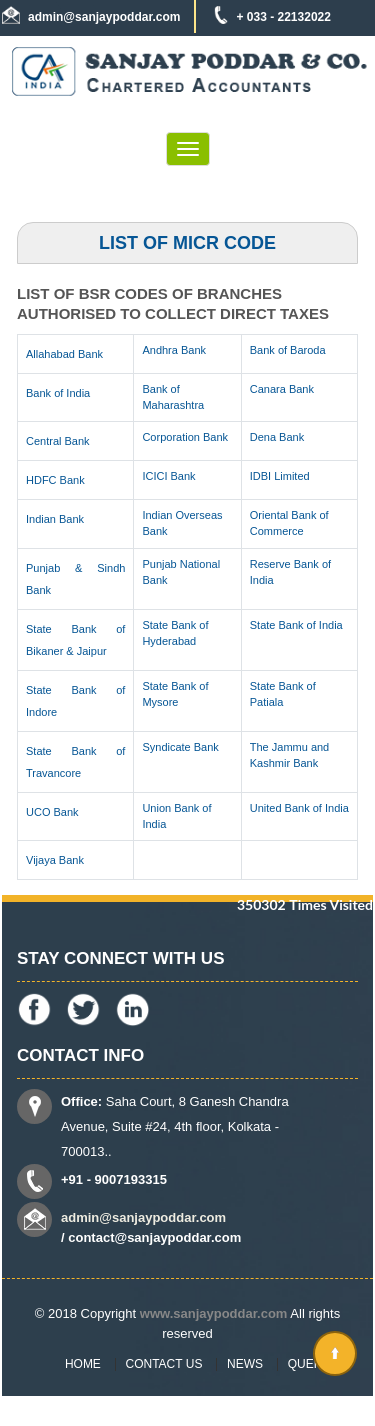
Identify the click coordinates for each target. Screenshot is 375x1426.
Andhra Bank (174, 350)
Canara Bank (282, 389)
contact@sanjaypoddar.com (154, 1237)
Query (309, 1364)
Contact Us (164, 1364)
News (245, 1364)
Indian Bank (55, 519)
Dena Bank (277, 437)
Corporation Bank (185, 437)
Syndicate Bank (180, 747)
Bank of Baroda (288, 350)
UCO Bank (52, 812)
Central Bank (58, 441)
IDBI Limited (280, 476)
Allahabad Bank (64, 354)
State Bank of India (296, 625)
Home (83, 1364)
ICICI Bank (168, 476)
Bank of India (58, 393)
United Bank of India (299, 808)
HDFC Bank (55, 480)
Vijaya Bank (55, 860)
